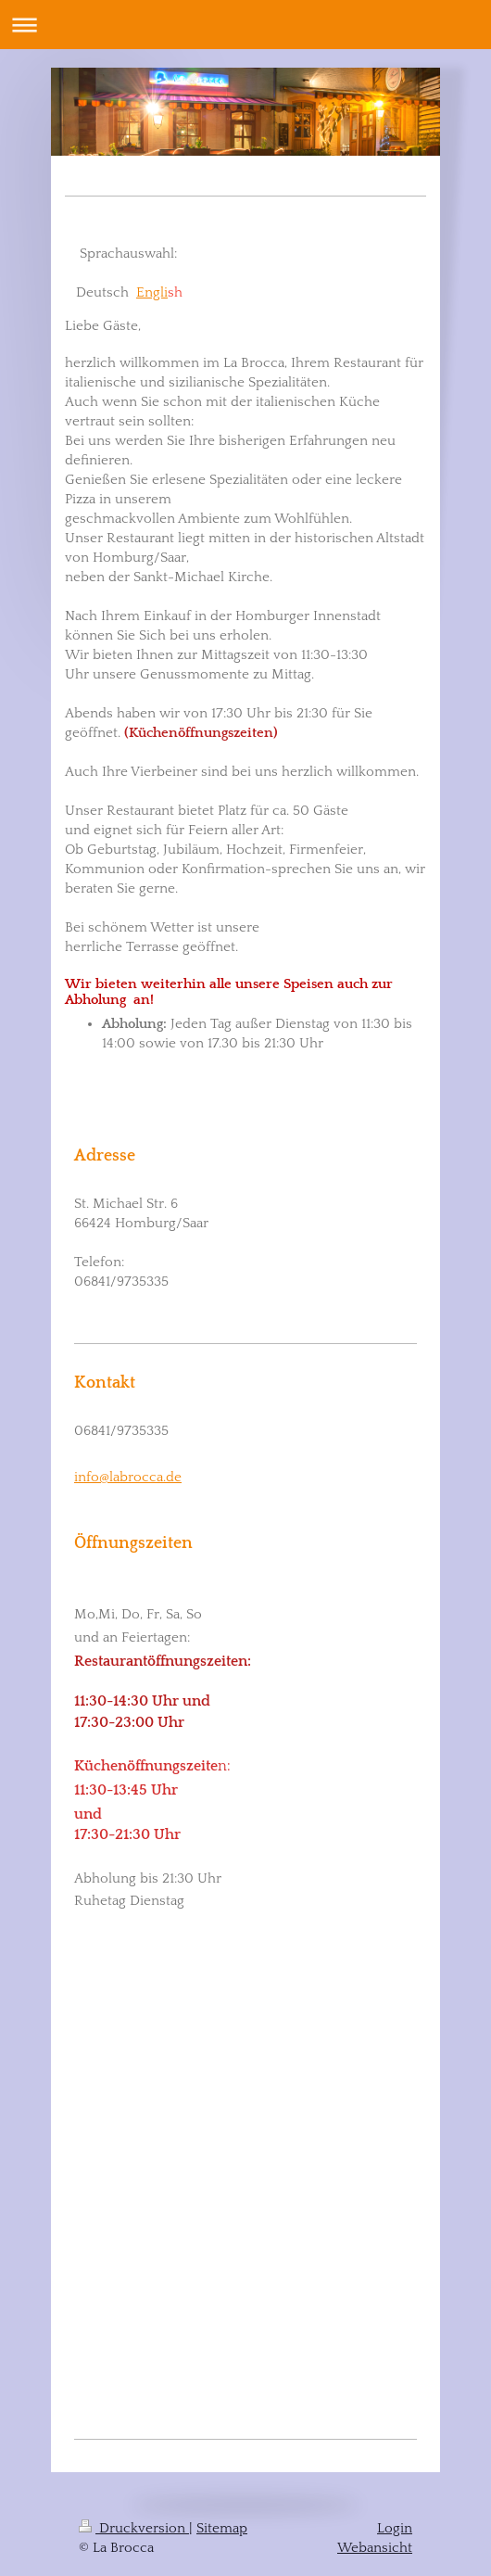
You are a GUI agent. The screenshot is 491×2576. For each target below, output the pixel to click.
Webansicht (374, 2548)
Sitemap (221, 2528)
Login (394, 2528)
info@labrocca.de (128, 1477)
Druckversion (134, 2528)
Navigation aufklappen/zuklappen (245, 24)
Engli (152, 292)
